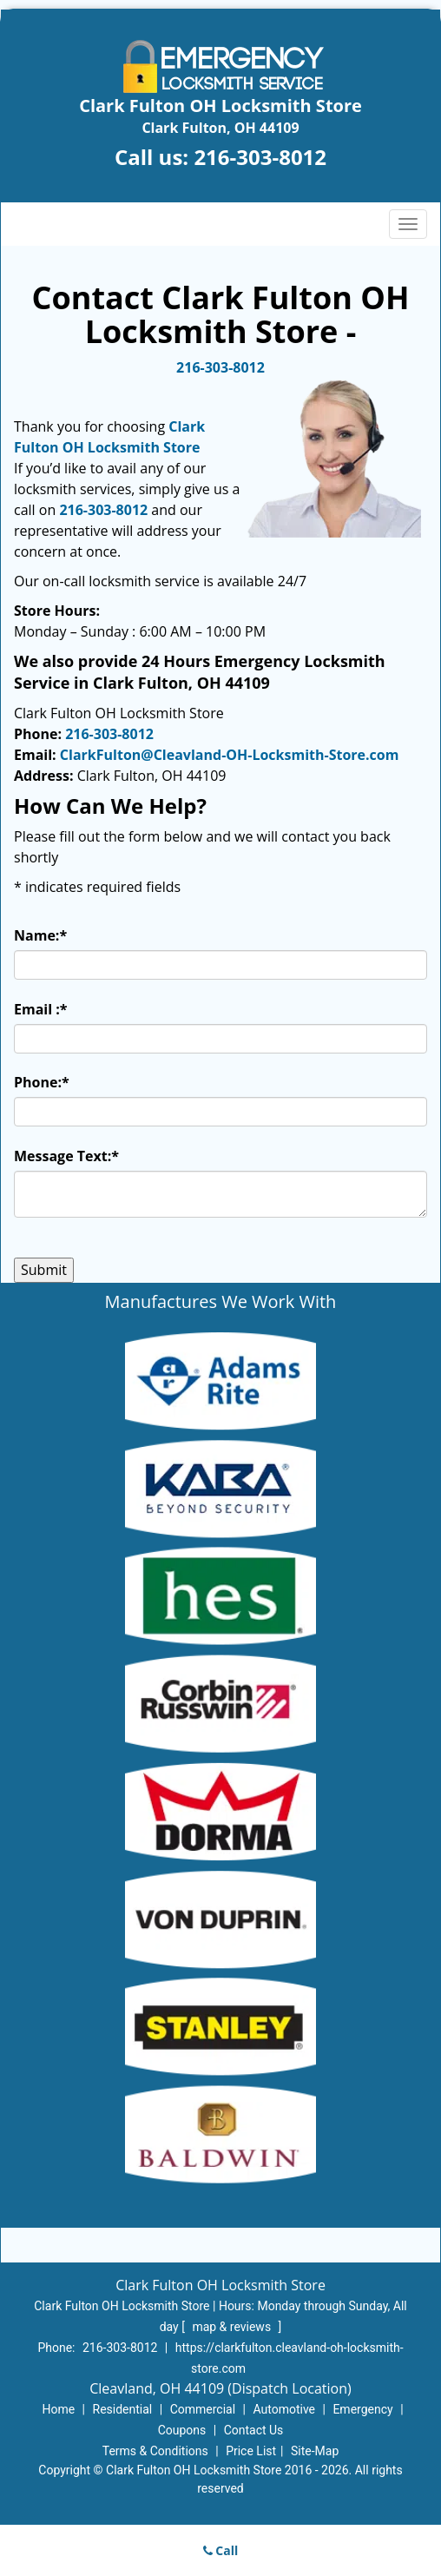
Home (58, 2409)
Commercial (202, 2409)
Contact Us (254, 2430)
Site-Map (315, 2451)
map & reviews (232, 2327)
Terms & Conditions (155, 2451)
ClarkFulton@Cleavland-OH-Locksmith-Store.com (229, 754)
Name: (40, 935)
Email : (41, 1009)
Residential (123, 2409)
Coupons (182, 2430)
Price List (251, 2451)
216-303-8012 (260, 156)
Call (221, 2550)
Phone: (41, 1082)
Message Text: (66, 1156)
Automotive (284, 2409)
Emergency (362, 2409)
